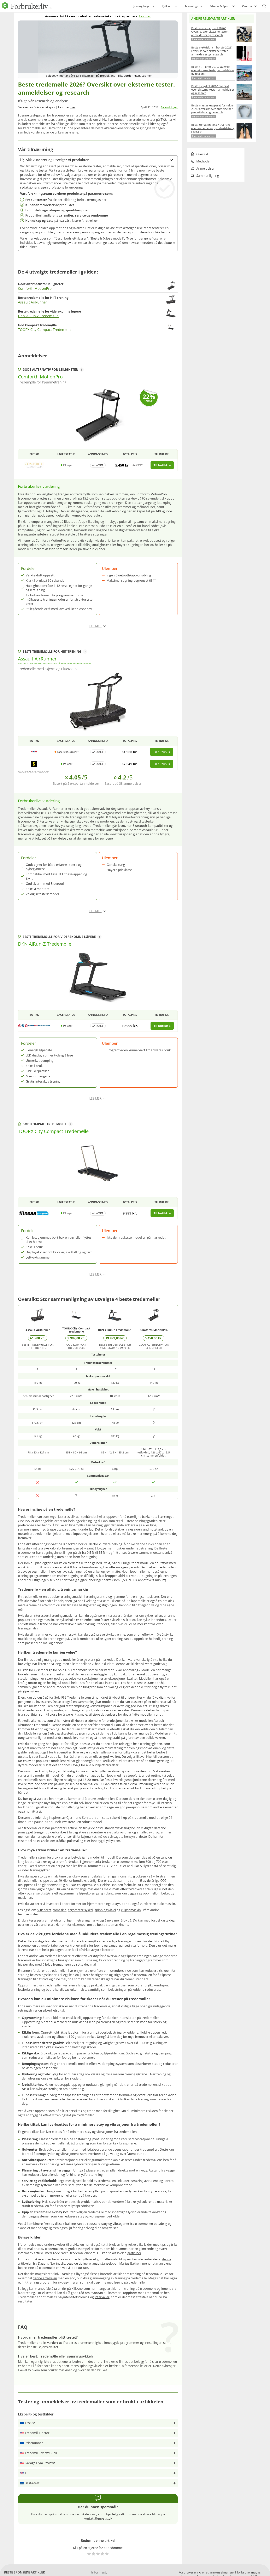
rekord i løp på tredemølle (129, 1817)
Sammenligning (205, 175)
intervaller (102, 2297)
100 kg (76, 1382)
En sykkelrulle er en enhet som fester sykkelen (89, 1620)
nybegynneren (68, 2282)
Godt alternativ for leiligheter (53, 369)
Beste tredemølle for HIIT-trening (54, 651)
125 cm (76, 1422)
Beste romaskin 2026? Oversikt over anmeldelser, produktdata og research (213, 128)
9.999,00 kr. (76, 1338)
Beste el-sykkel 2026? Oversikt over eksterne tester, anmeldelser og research (212, 89)
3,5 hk (37, 1469)
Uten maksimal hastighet (37, 1396)
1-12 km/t (154, 1396)
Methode (200, 161)
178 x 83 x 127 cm (37, 1452)
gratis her (134, 2253)
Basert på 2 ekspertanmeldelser (76, 783)
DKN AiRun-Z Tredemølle (38, 316)
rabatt (149, 401)
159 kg (37, 1382)
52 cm (115, 1409)
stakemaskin (166, 1904)
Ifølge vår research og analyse (43, 101)
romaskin (59, 1910)
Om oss (247, 6)
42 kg (76, 1436)
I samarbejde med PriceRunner (33, 771)
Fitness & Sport (220, 6)
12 (153, 1369)
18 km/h (115, 1396)
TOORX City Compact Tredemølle (44, 329)
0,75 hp (153, 1469)
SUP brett (44, 1910)
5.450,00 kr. (153, 1338)
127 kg (37, 1436)
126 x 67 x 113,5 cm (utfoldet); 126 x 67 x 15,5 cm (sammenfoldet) (154, 1452)
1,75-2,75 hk (76, 1469)
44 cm (76, 1409)
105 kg (115, 1436)
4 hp (115, 1469)
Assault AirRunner (32, 302)
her (72, 107)
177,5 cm (37, 1422)
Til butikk (162, 454)
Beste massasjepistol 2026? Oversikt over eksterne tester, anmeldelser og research (210, 31)
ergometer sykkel (80, 1910)
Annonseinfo (98, 454)
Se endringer (169, 107)
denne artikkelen (45, 2278)
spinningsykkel (105, 1910)
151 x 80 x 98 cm (76, 1452)
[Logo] (27, 8)
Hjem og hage (141, 6)
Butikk (34, 454)
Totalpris (130, 454)
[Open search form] (264, 6)
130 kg (115, 1382)
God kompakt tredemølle (47, 1124)
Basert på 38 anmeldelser (123, 783)
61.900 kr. (37, 1338)
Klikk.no (77, 2288)
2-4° (153, 1495)
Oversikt (199, 154)
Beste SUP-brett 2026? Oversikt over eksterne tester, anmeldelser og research (212, 70)
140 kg (154, 1382)
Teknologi (191, 6)
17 (114, 1369)
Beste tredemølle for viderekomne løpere (62, 937)
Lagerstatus (66, 454)
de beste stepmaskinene (110, 1924)
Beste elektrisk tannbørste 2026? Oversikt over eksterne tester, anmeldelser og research (211, 51)
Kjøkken (167, 6)
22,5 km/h (76, 1396)
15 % (115, 1495)
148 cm (115, 1422)
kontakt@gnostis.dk (98, 2518)
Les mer (145, 16)
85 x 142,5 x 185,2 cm (115, 1452)
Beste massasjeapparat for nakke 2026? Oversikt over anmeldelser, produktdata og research (212, 109)
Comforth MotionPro (35, 288)
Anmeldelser (203, 168)
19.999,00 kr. (115, 1338)
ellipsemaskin (131, 1910)
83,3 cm (37, 1409)
